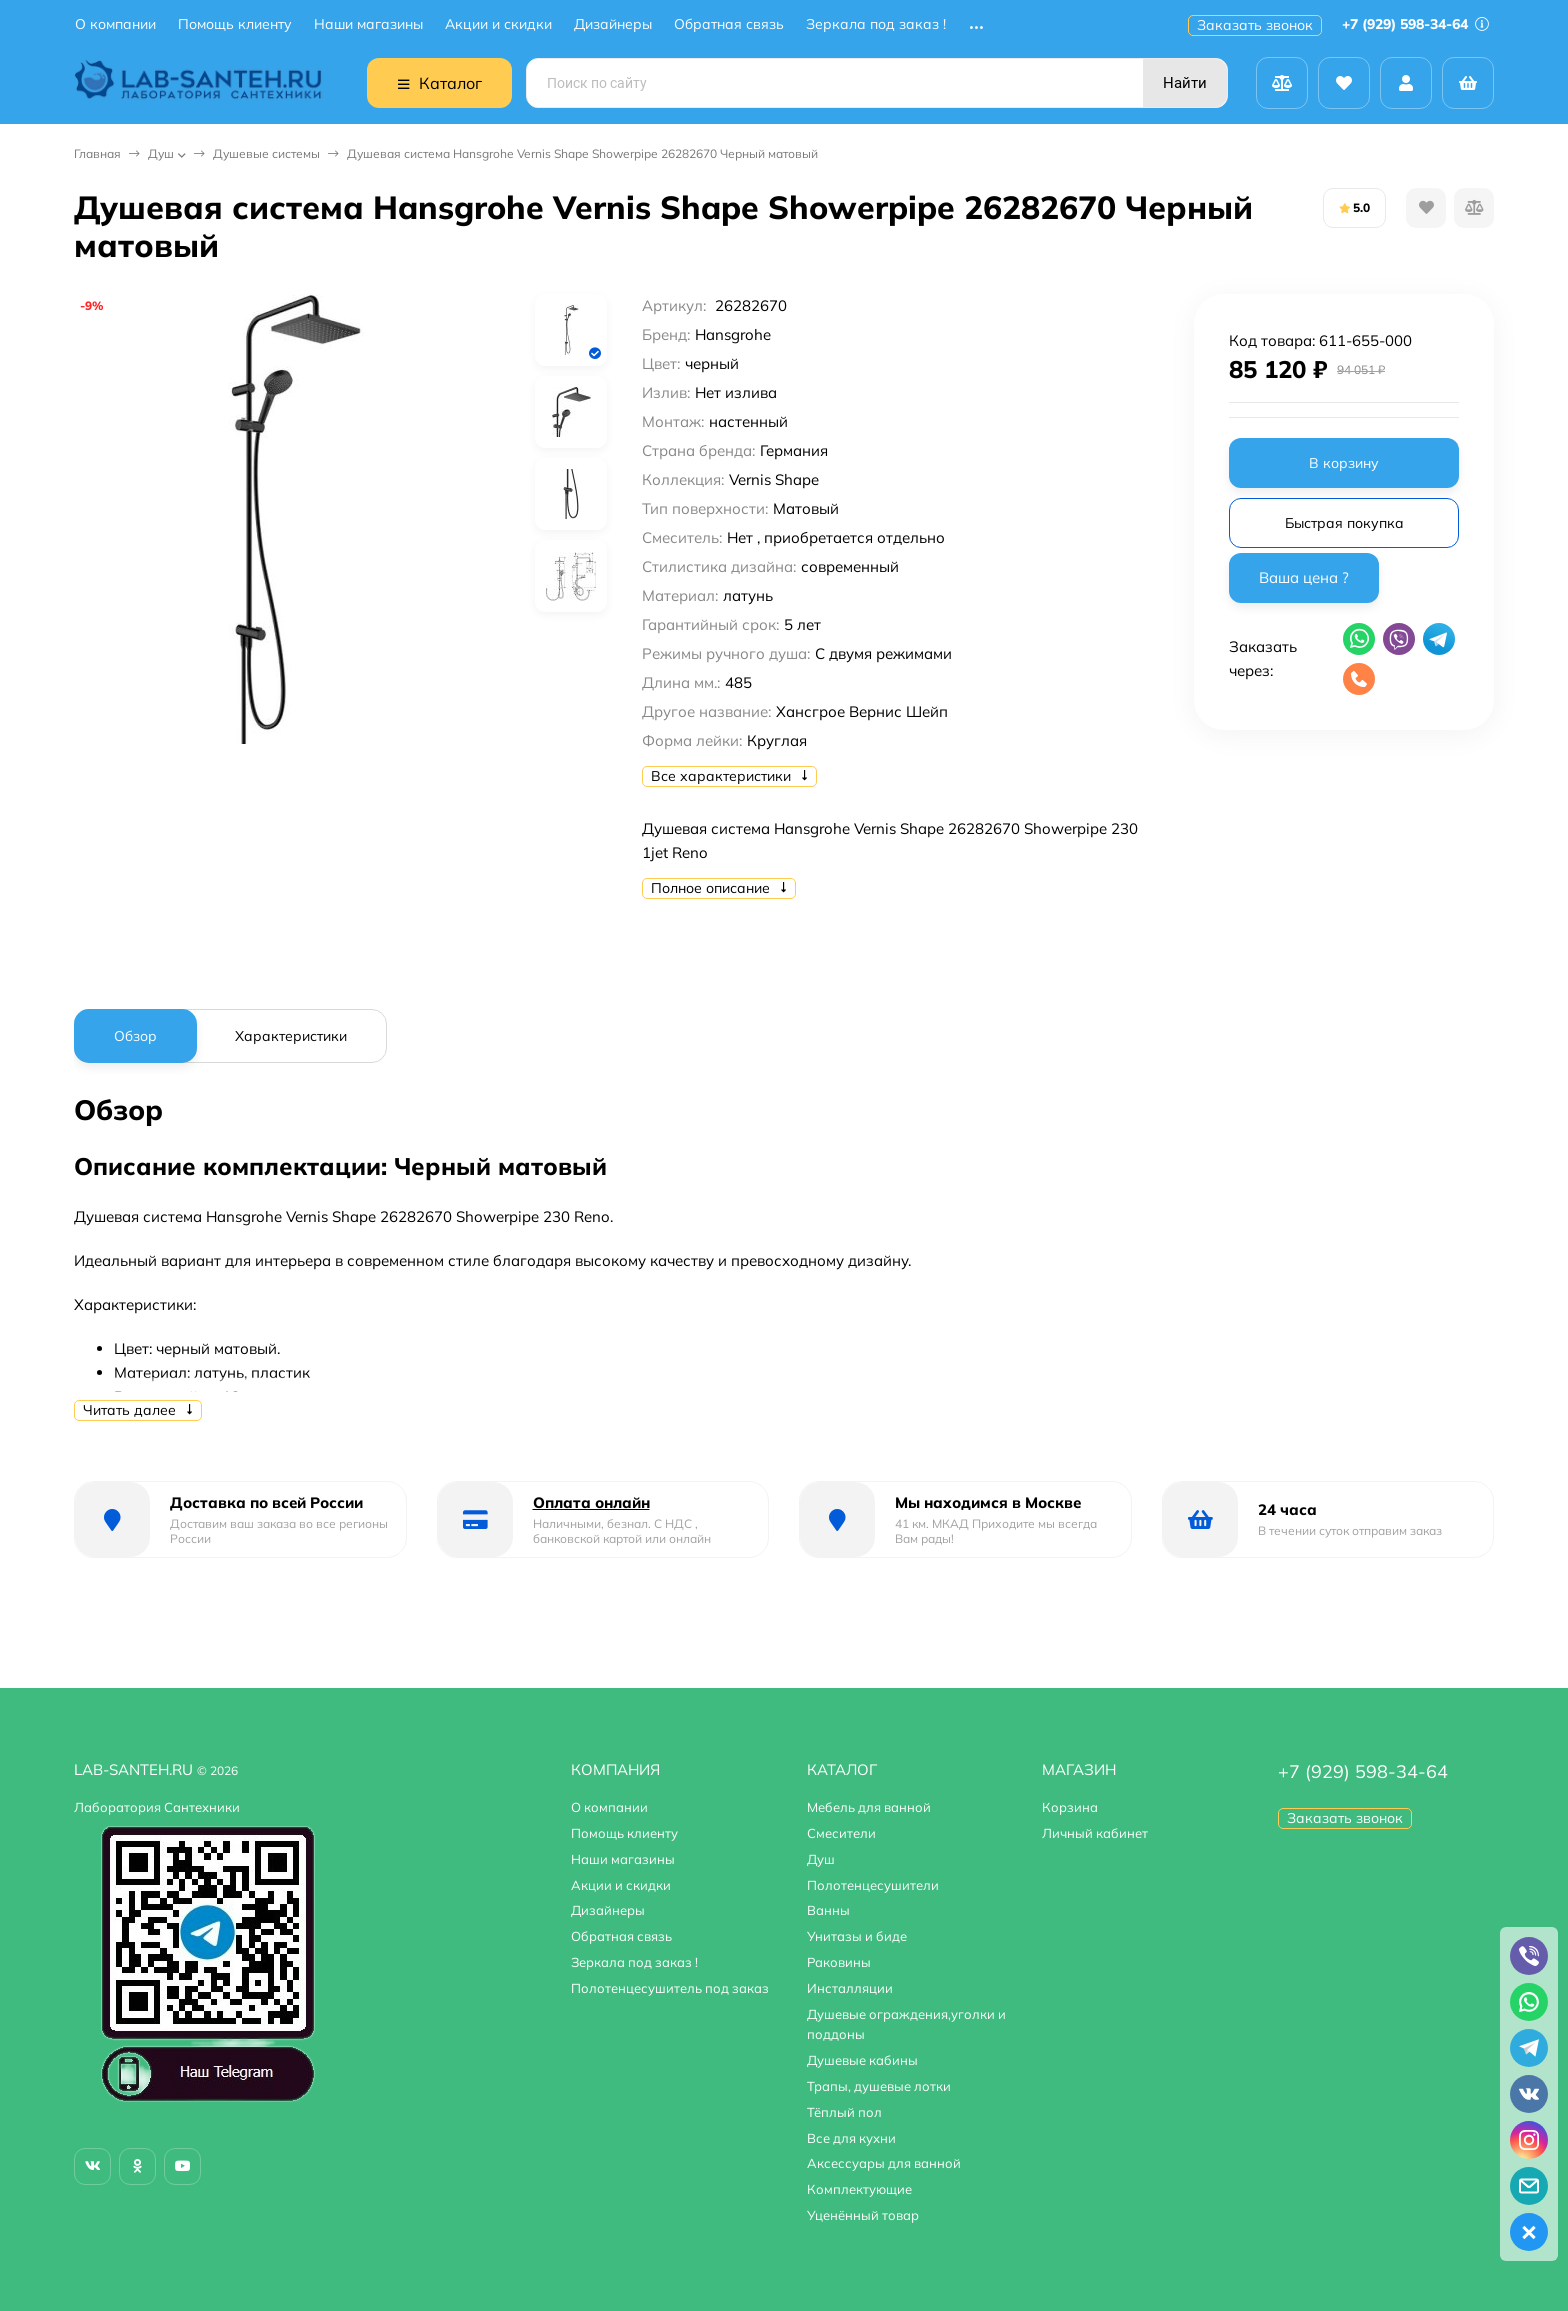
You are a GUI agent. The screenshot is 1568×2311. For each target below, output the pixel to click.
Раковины (839, 1962)
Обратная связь (729, 24)
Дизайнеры (613, 24)
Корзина (1070, 1807)
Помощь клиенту (235, 24)
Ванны (828, 1910)
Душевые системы (266, 153)
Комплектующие (859, 2189)
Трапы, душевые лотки (879, 2086)
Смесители (841, 1833)
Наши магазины (368, 24)
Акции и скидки (498, 24)
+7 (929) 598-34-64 (1415, 24)
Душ (161, 153)
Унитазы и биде (857, 1936)
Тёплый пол (844, 2112)
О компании (115, 24)
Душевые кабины (862, 2060)
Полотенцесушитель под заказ (670, 1988)
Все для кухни (851, 2138)
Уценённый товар (863, 2215)
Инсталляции (850, 1988)
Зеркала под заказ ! (876, 24)
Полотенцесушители (873, 1885)
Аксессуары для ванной (884, 2163)
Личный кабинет (1095, 1833)
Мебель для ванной (869, 1807)
